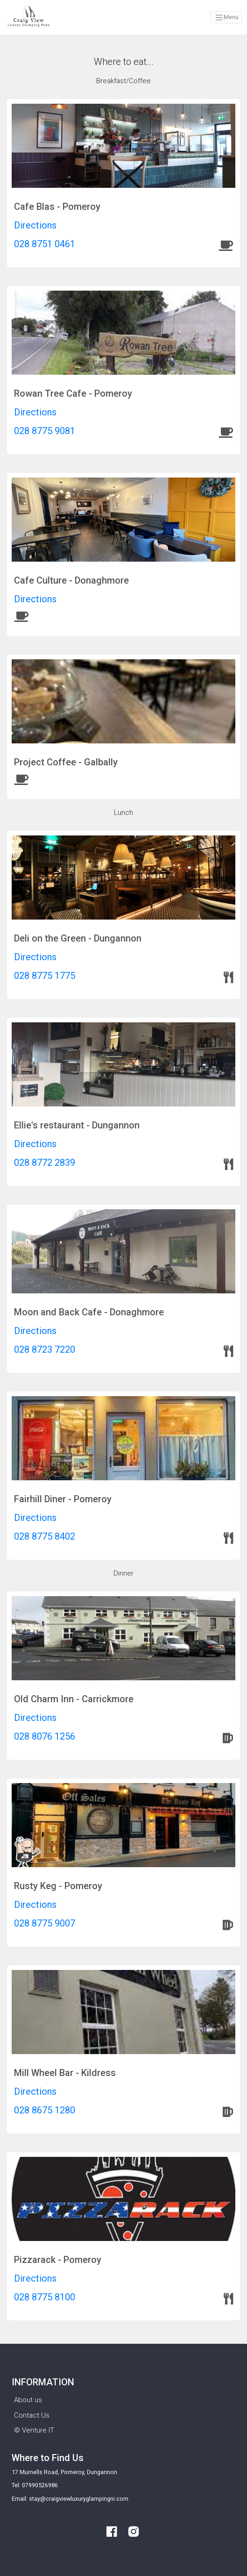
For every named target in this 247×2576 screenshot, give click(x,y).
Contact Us (31, 2415)
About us (28, 2400)
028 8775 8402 (44, 1536)
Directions (35, 225)
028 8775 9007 (44, 1923)
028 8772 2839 (44, 1162)
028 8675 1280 (44, 2110)
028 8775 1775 (44, 975)
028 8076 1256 (44, 1736)
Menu (227, 17)
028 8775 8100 (44, 2297)
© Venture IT (34, 2430)
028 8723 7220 (44, 1349)
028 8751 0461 (44, 244)
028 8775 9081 (44, 430)
